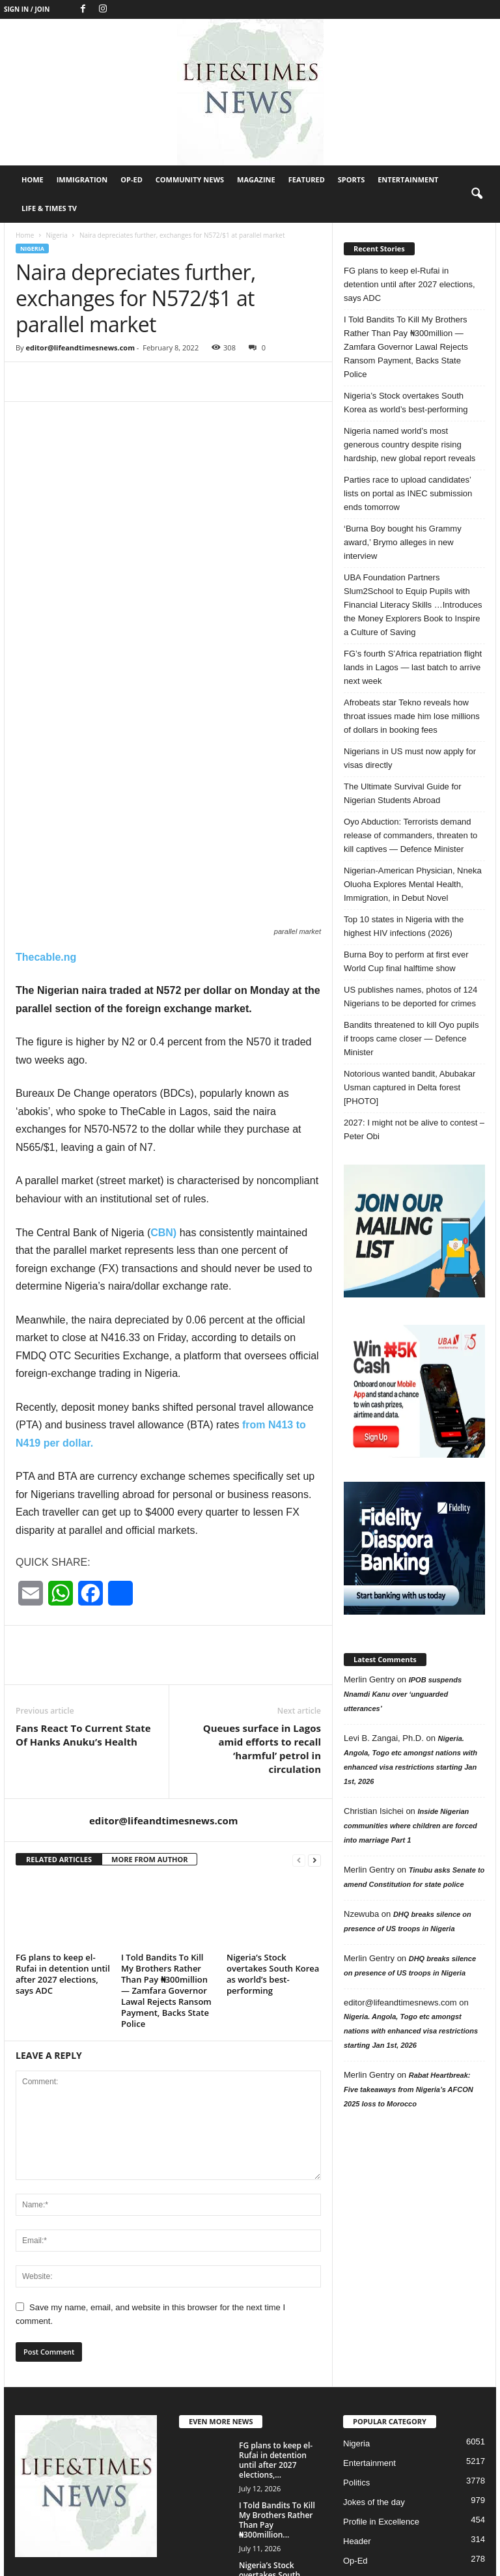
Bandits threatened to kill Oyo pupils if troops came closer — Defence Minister (411, 1038)
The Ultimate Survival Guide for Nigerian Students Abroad (403, 793)
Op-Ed (131, 179)
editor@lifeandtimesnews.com (80, 347)
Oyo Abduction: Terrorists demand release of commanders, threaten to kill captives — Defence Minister (410, 835)
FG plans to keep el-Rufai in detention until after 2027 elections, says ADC (63, 1859)
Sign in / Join (26, 9)
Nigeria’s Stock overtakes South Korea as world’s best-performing (273, 1859)
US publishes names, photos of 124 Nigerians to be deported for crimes (410, 996)
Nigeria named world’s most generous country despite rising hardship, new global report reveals (409, 444)
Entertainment (408, 179)
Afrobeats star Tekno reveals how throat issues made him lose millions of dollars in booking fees (412, 716)
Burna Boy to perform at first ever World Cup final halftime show (406, 961)
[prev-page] (298, 1746)
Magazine (256, 179)
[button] (476, 194)
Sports (351, 179)
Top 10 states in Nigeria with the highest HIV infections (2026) (404, 926)
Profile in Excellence (381, 2407)
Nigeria (56, 235)
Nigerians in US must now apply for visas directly (410, 758)
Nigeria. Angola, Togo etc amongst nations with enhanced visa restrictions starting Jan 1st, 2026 (411, 2031)
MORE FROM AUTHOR (149, 1745)
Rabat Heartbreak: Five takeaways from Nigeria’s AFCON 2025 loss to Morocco (408, 2089)
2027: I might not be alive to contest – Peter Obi (414, 1129)
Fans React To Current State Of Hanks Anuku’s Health (83, 1620)
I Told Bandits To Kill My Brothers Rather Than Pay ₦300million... (277, 2405)
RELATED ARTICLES (59, 1745)
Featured (306, 179)
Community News (190, 179)
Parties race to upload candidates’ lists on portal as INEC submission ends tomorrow (408, 493)
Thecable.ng (46, 843)
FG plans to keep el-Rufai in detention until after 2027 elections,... (275, 2345)
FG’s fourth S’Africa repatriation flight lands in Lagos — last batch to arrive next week (413, 667)
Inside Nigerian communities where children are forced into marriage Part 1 (410, 1825)
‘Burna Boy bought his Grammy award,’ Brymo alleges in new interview (403, 542)
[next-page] (314, 1746)
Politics (356, 2368)
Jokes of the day (374, 2387)
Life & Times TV (49, 208)
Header (357, 2426)
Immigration (82, 179)
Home (32, 179)
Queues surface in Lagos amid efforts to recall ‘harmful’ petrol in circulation (262, 1634)
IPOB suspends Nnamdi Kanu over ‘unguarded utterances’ (403, 1694)
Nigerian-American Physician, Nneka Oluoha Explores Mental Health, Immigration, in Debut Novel (413, 884)
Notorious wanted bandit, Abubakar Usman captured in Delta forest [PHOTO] (409, 1087)
